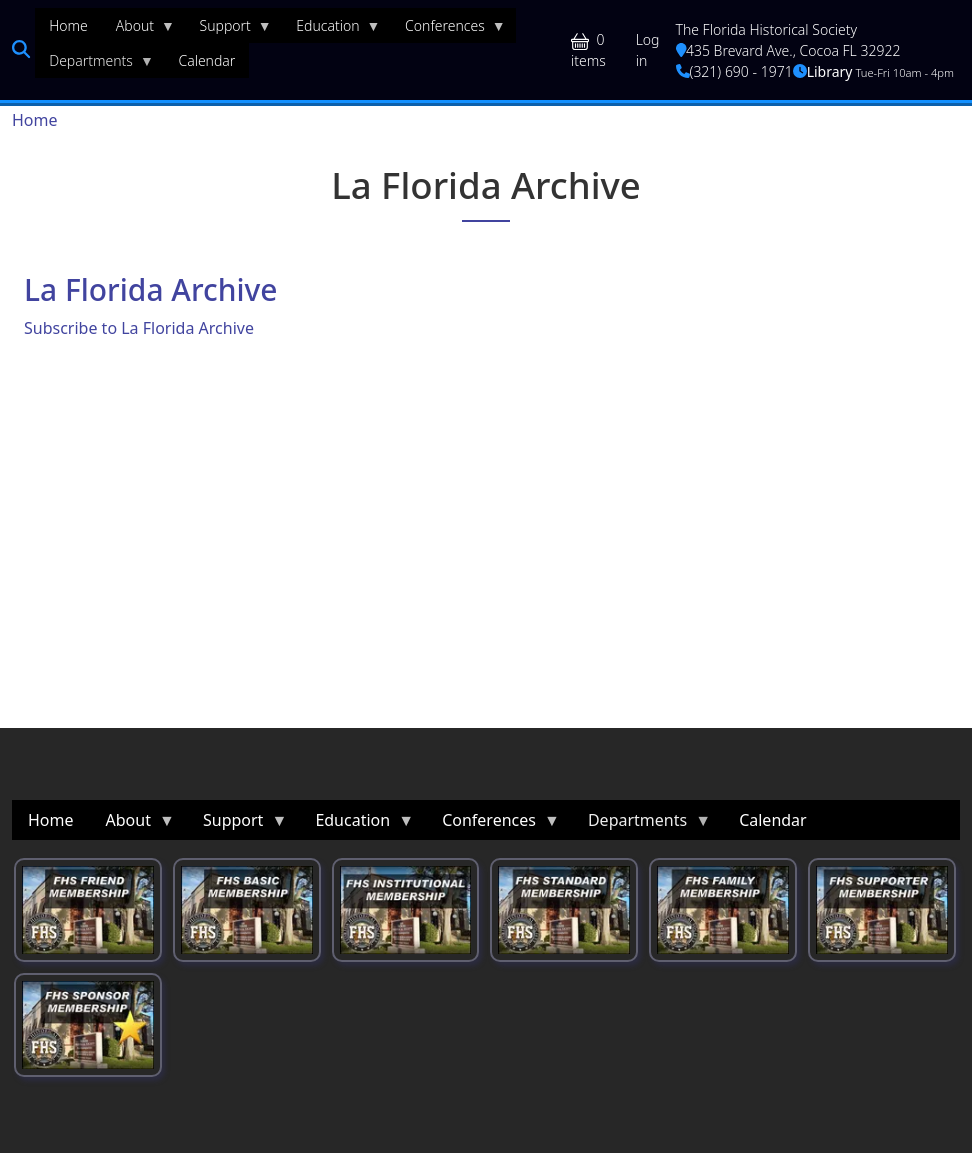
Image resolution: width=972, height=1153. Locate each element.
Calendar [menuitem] (206, 60)
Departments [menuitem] (94, 65)
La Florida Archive (150, 289)
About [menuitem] (138, 30)
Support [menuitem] (229, 30)
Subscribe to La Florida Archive (139, 328)
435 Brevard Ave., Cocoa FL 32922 (788, 50)
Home (35, 120)
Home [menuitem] (68, 25)
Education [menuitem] (331, 30)
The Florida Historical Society (767, 29)
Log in (648, 50)
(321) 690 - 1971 (734, 71)
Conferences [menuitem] (448, 30)
